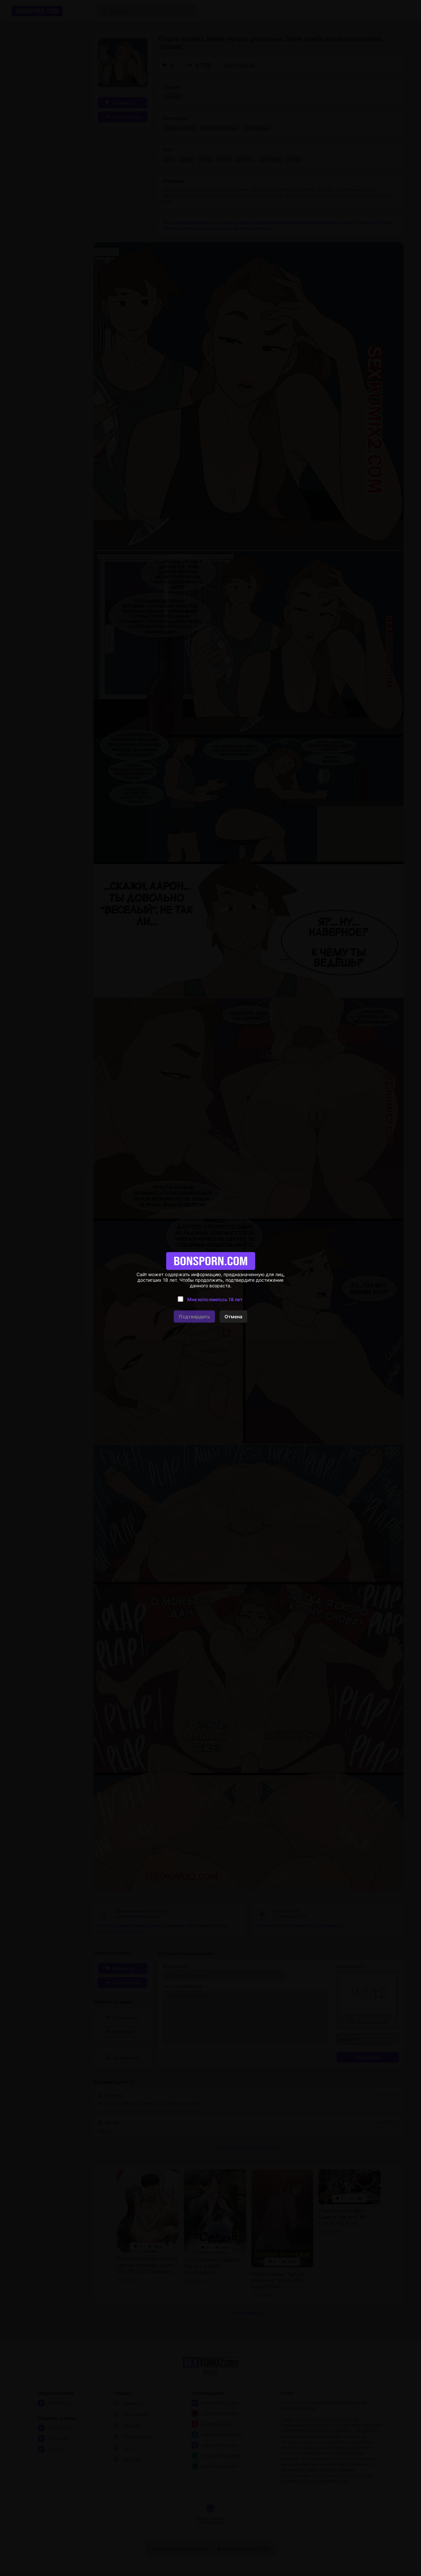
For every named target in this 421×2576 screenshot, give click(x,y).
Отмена (233, 1316)
